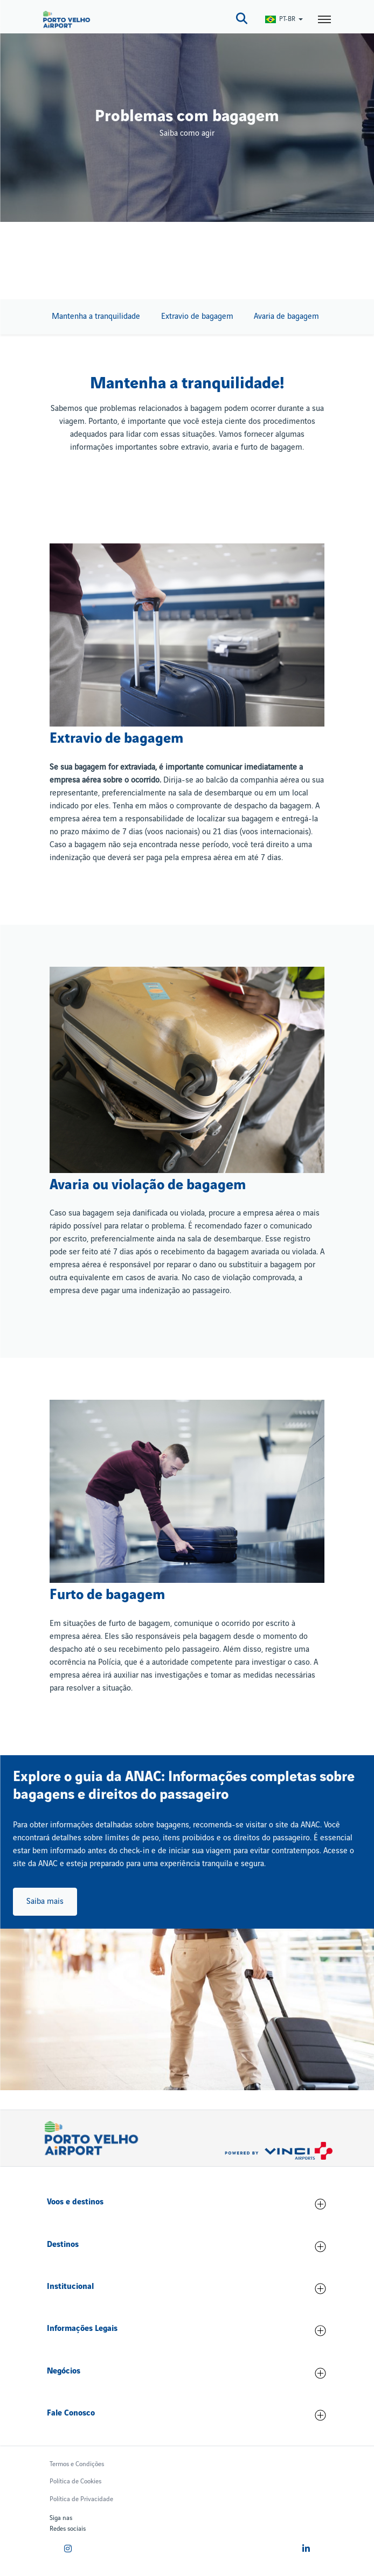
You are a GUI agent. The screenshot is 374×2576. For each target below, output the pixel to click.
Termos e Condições (77, 2464)
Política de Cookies (75, 2481)
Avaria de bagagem (286, 316)
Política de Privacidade (81, 2499)
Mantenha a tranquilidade (96, 316)
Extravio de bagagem (197, 316)
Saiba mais (45, 1901)
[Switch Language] (284, 19)
